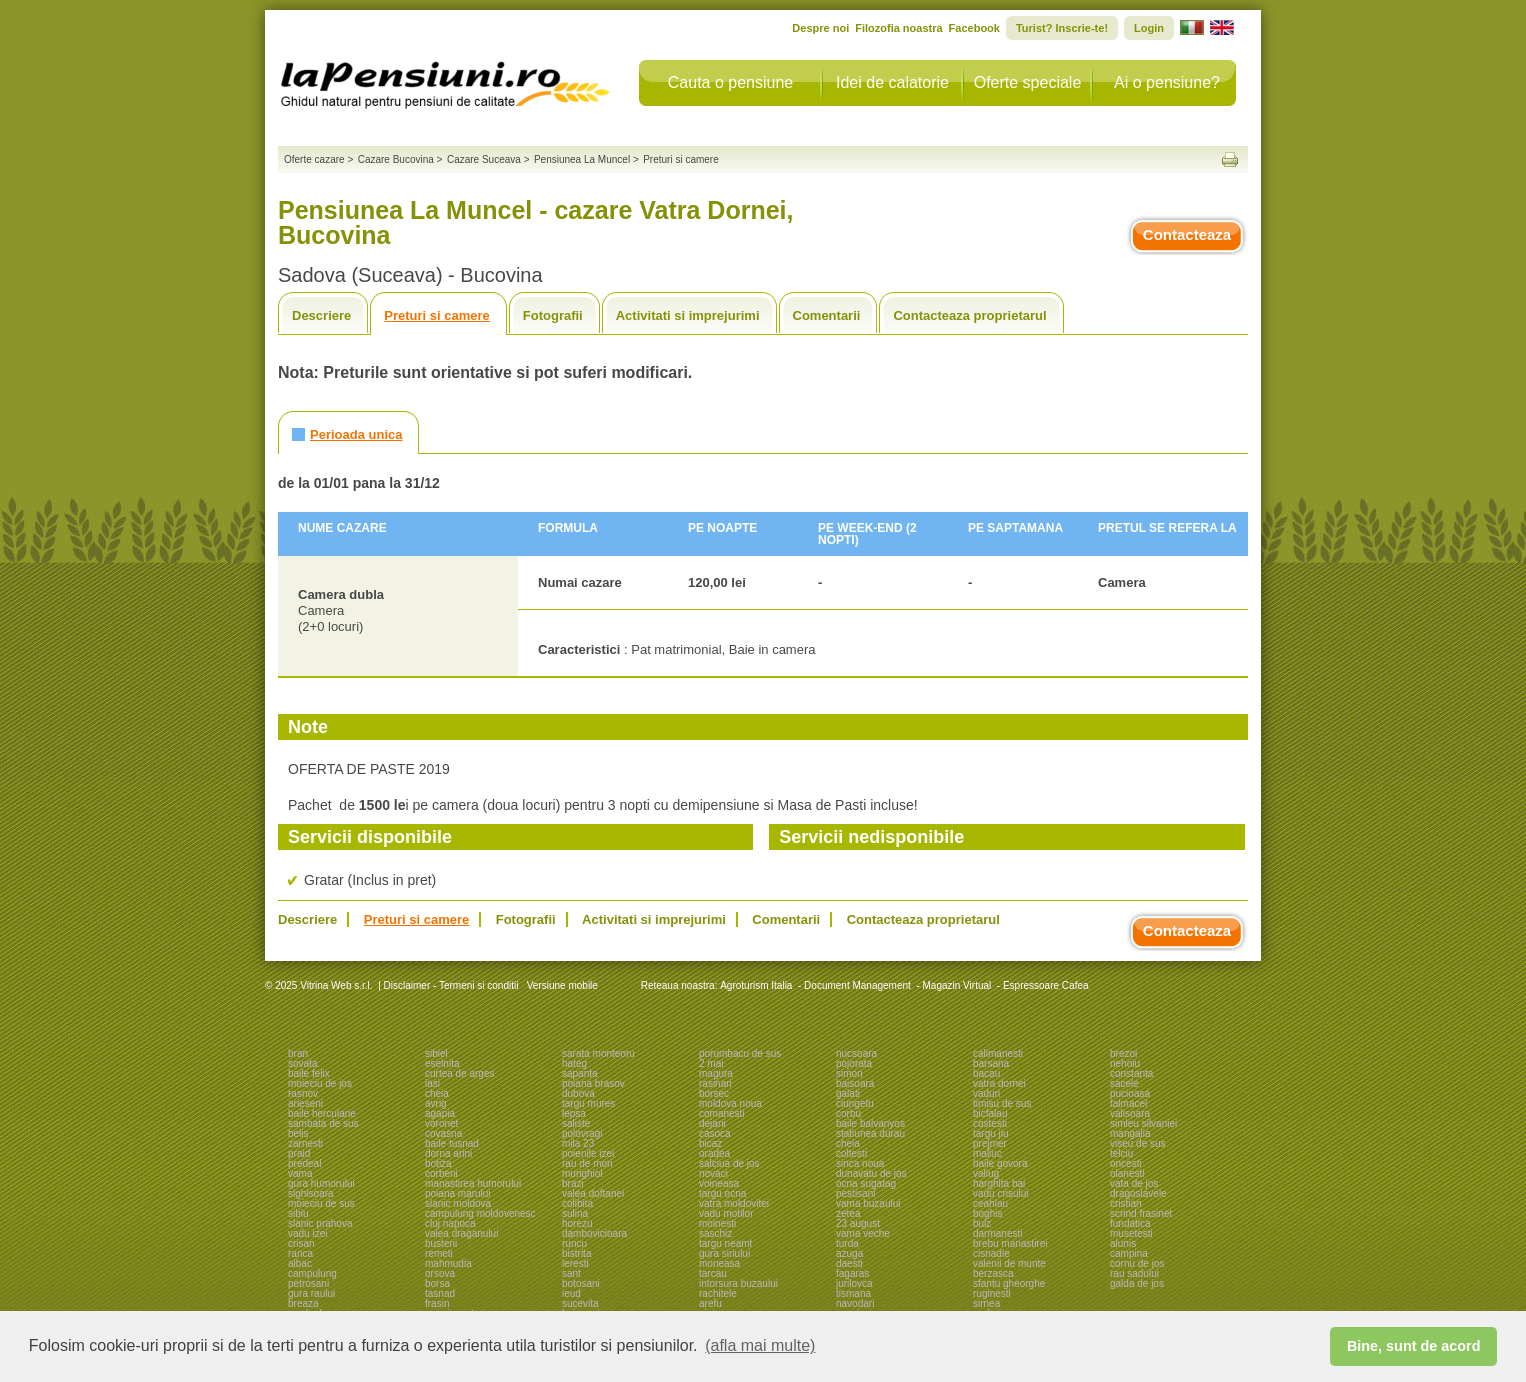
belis (298, 1133)
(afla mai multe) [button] (760, 1345)
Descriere (321, 315)
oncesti (1126, 1163)
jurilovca (854, 1283)
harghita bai (999, 1183)
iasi (432, 1083)
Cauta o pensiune (730, 82)
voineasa (719, 1183)
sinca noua (860, 1163)
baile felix (309, 1073)
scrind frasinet (1141, 1213)
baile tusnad (452, 1143)
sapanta (580, 1073)
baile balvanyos (870, 1123)
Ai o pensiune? (1167, 82)
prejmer (990, 1143)
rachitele (718, 1293)
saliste (576, 1123)
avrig (436, 1103)
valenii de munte (1009, 1263)
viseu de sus (1138, 1143)
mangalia (1130, 1133)
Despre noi (820, 28)
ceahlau (990, 1203)
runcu (574, 1243)
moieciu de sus (321, 1203)
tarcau (713, 1273)
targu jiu (991, 1133)
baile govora (1000, 1163)
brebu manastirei (1010, 1243)
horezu (577, 1223)
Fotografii (553, 315)
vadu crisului (1001, 1193)
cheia (437, 1093)
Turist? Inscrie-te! (1062, 28)
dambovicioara (594, 1233)
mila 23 (578, 1143)
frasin (437, 1303)
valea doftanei (593, 1193)
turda (847, 1243)
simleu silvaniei (1143, 1123)
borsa (437, 1283)
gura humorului (321, 1183)
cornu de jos (1137, 1263)
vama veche (863, 1233)
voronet (441, 1123)
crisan (301, 1243)
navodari (855, 1303)
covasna (443, 1133)
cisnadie (991, 1253)
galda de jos (1137, 1283)
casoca (715, 1133)
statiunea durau (870, 1133)
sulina (575, 1213)
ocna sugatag (866, 1183)
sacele (1124, 1083)
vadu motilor (726, 1213)
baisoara (855, 1083)
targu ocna (722, 1193)
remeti (439, 1253)
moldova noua (730, 1103)
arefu (710, 1303)
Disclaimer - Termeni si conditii (451, 985)
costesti (990, 1123)
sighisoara (311, 1193)
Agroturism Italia (756, 985)
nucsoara (856, 1053)
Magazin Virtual (957, 985)
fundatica (1130, 1223)
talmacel (1128, 1103)
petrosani (308, 1283)
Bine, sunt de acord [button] (1414, 1346)
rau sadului (1134, 1273)
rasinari (715, 1083)
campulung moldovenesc (480, 1213)
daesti (849, 1263)
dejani (712, 1123)
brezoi (1123, 1053)
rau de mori (587, 1163)
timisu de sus (1002, 1103)
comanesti (722, 1113)
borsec (714, 1093)
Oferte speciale (1028, 82)
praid (299, 1153)
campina (1129, 1253)
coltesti (851, 1153)
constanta (1131, 1073)
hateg (574, 1063)
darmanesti (997, 1233)
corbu (848, 1113)
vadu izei (307, 1233)
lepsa (574, 1113)
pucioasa (1130, 1093)
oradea (714, 1153)
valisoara (1130, 1113)
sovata (302, 1063)
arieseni (305, 1103)
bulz (982, 1223)
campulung (312, 1273)
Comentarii (827, 315)
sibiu (298, 1213)
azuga (849, 1253)
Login (1149, 28)
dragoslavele (1138, 1193)
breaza (303, 1303)
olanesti (1127, 1173)
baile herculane (322, 1113)
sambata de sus (323, 1123)
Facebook (974, 28)
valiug (986, 1173)
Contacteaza (1187, 234)
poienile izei (588, 1153)
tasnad (440, 1293)
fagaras (852, 1273)
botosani (581, 1283)
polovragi (582, 1133)
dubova (578, 1093)
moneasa (719, 1263)
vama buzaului (868, 1203)
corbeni (441, 1173)
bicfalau (990, 1113)
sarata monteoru (598, 1053)
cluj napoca (450, 1223)
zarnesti (305, 1143)
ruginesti (992, 1293)
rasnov (303, 1093)
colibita (577, 1203)
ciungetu (855, 1103)
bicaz (710, 1143)
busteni (441, 1243)
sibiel (436, 1053)
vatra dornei (999, 1083)
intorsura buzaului (738, 1283)
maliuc (987, 1153)
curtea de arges (460, 1073)
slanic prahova (320, 1223)
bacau (986, 1073)
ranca (300, 1253)
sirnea (986, 1303)
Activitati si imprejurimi (688, 315)
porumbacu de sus (740, 1053)
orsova (440, 1273)
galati (848, 1093)
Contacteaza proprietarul (969, 315)
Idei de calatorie (892, 82)
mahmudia (448, 1263)
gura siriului (724, 1253)
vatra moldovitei (734, 1203)
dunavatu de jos (871, 1173)
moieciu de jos (320, 1083)
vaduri (986, 1093)
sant (571, 1273)
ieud (571, 1293)
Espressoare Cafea (1046, 985)
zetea (848, 1213)
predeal (304, 1163)
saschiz (715, 1233)
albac (300, 1263)
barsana (991, 1063)
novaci (713, 1173)
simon (849, 1073)
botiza (438, 1163)
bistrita (576, 1253)
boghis (987, 1213)
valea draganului (461, 1233)
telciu (1121, 1153)
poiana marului (458, 1193)
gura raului (311, 1293)
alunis (1123, 1243)
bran (298, 1053)
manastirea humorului (473, 1183)
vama (300, 1173)
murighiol (582, 1173)
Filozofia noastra (898, 28)
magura (716, 1073)
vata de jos (1134, 1183)
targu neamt (725, 1243)
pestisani (855, 1193)
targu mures (588, 1103)
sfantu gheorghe (1009, 1283)
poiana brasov (593, 1083)
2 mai (711, 1063)
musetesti (1131, 1233)
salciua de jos (729, 1163)
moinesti (717, 1223)
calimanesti (998, 1053)
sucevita (580, 1303)
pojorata (854, 1063)
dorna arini (448, 1153)
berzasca (993, 1273)
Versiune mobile (561, 985)
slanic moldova (458, 1203)
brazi (573, 1183)
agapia (440, 1113)
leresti (575, 1263)
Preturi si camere (437, 315)
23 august (858, 1223)
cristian (1126, 1203)
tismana (853, 1293)
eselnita (442, 1063)
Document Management (857, 985)
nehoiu (1125, 1063)
